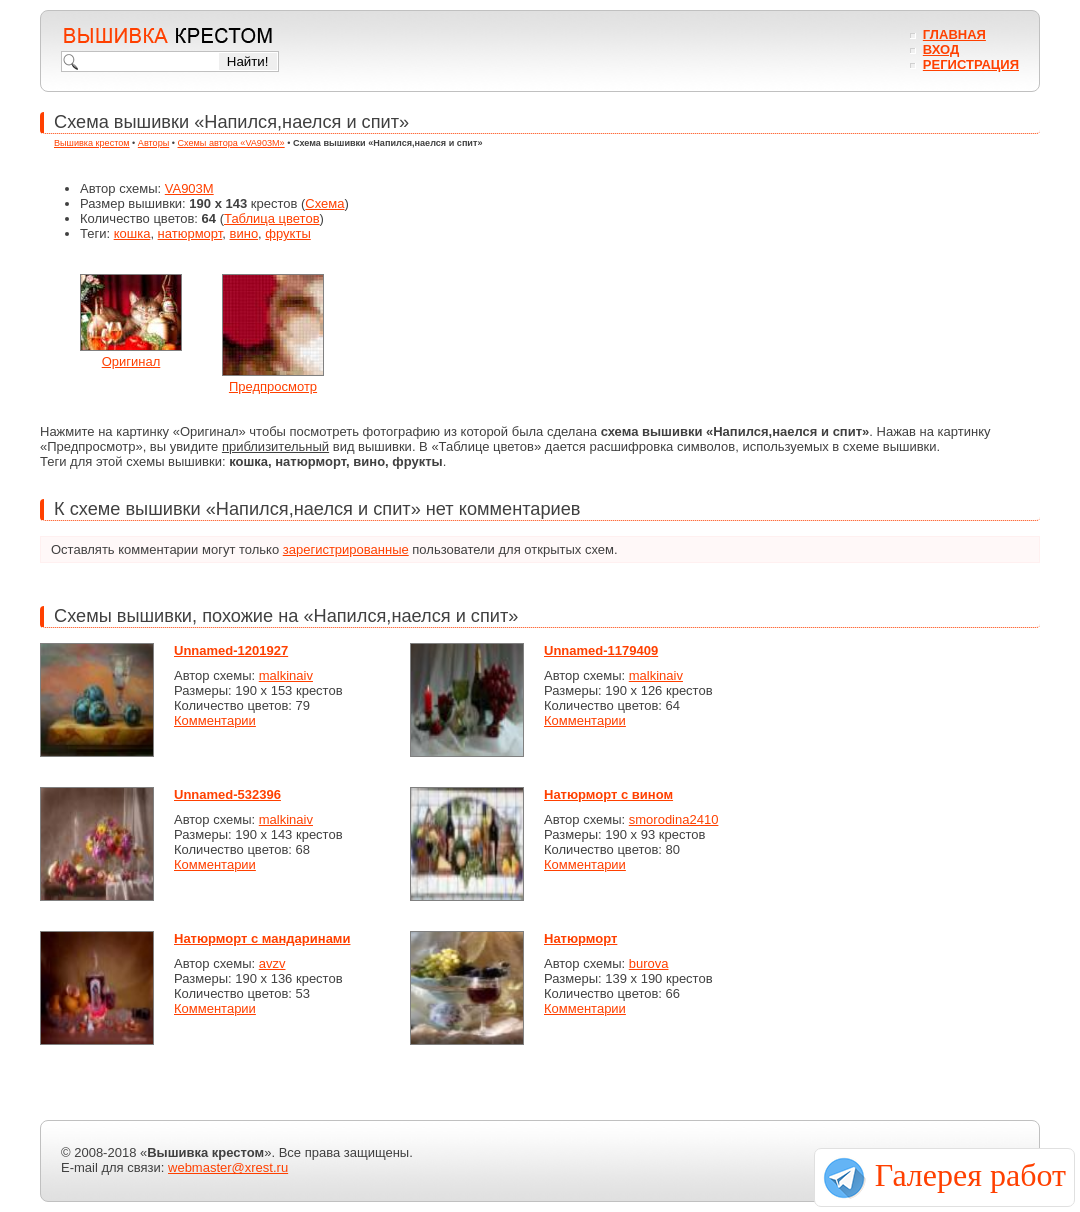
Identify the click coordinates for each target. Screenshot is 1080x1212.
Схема (324, 203)
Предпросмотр (273, 386)
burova (649, 963)
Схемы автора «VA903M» (231, 143)
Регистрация (971, 64)
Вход (941, 49)
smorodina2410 (674, 819)
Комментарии (215, 720)
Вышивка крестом (92, 143)
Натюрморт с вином (608, 794)
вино (244, 233)
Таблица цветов (272, 218)
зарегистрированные (346, 549)
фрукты (287, 233)
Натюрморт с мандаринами (262, 938)
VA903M (189, 188)
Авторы (153, 143)
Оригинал (131, 361)
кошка (132, 233)
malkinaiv (286, 675)
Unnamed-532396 (227, 794)
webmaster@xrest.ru (228, 1167)
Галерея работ (970, 1175)
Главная (954, 34)
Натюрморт (580, 938)
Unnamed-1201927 (231, 650)
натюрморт (190, 233)
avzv (272, 963)
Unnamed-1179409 (601, 650)
